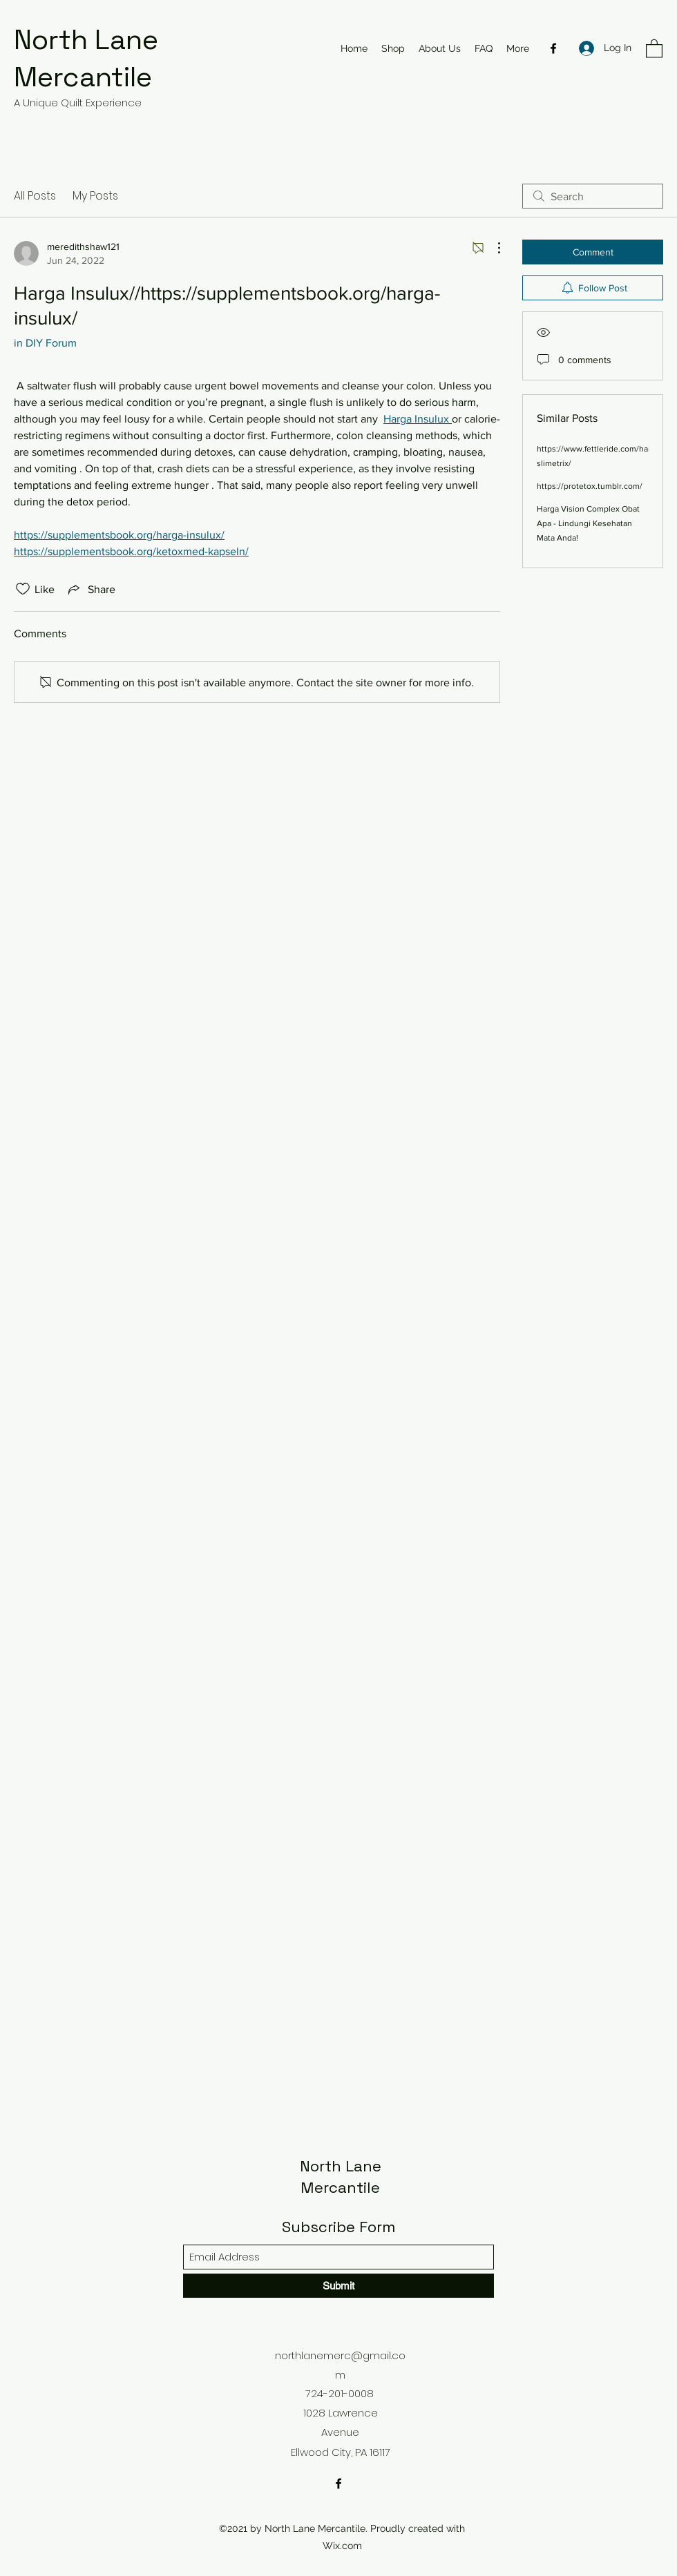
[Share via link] (90, 589)
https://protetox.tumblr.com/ (589, 486)
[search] (592, 196)
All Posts (35, 196)
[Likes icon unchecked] (23, 589)
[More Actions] (492, 248)
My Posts (95, 196)
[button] (654, 48)
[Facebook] (553, 48)
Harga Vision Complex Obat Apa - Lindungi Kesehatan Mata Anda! (588, 523)
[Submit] (338, 2286)
